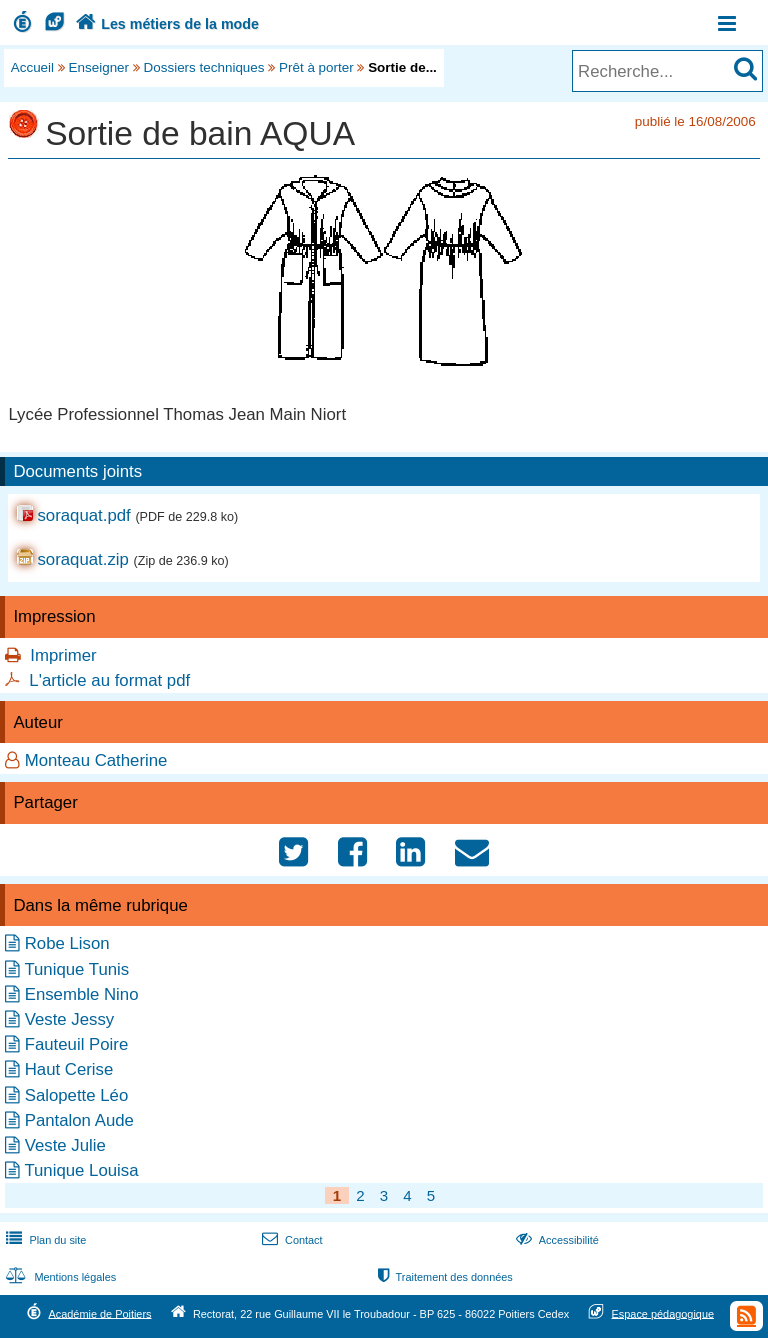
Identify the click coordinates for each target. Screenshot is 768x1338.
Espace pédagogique (663, 1313)
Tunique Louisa (81, 1170)
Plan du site (44, 1240)
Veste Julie (65, 1145)
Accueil (32, 67)
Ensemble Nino (82, 994)
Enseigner (99, 67)
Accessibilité (555, 1240)
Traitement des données (443, 1277)
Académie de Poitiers (99, 1313)
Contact (290, 1240)
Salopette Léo (77, 1095)
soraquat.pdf (83, 515)
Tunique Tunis (76, 969)
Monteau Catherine (96, 760)
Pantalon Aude (79, 1120)
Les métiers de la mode (165, 24)
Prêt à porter (316, 67)
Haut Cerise (69, 1069)
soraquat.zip (82, 559)
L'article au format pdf (109, 680)
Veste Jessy (70, 1019)
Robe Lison (67, 943)
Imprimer (63, 655)
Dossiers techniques (204, 67)
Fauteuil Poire (77, 1044)
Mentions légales (59, 1277)
